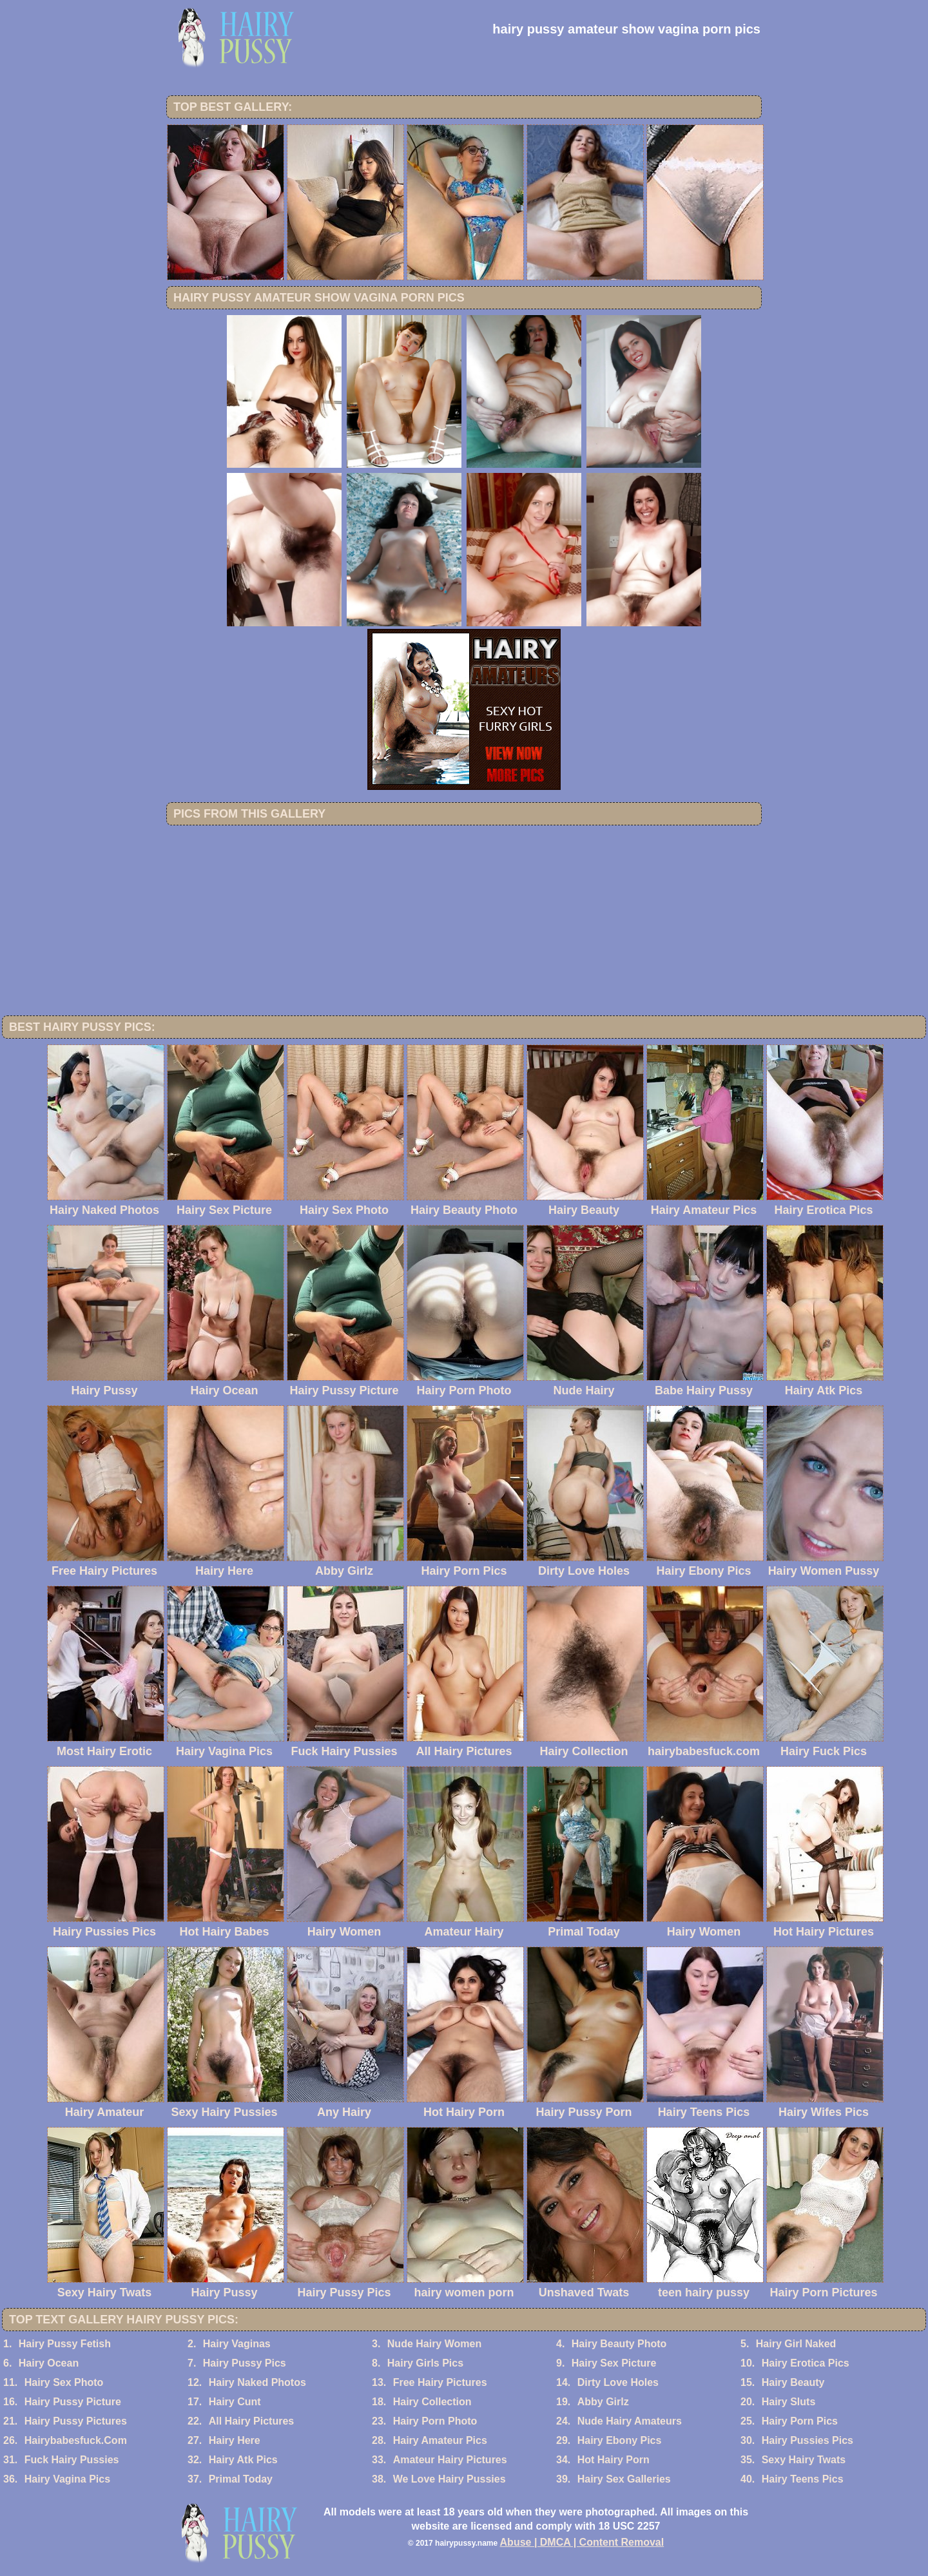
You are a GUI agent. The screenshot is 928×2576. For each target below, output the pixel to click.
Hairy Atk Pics (243, 2459)
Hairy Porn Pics (800, 2421)
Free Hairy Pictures (440, 2382)
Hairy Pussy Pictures (75, 2421)
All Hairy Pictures (252, 2421)
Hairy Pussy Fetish (65, 2343)
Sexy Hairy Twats (804, 2459)
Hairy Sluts (789, 2401)
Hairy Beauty (793, 2382)
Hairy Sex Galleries (624, 2479)
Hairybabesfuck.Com (75, 2440)
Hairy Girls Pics (425, 2363)
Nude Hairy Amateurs (629, 2421)
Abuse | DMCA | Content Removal (582, 2542)
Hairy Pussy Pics (244, 2363)
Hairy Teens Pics (803, 2479)
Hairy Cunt (235, 2401)
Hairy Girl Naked (796, 2343)
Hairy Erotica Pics (805, 2363)
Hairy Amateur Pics (440, 2440)
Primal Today (241, 2479)
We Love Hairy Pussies (449, 2479)
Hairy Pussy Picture (72, 2401)
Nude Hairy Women (434, 2343)
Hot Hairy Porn (613, 2459)
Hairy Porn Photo (435, 2421)
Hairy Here (234, 2440)
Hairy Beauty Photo (619, 2343)
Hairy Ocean (49, 2363)
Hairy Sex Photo (64, 2382)
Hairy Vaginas (237, 2343)
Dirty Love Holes (618, 2382)
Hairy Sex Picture (614, 2363)
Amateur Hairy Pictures (450, 2459)
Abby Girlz (603, 2401)
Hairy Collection (432, 2401)
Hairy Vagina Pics (67, 2479)
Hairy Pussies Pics (807, 2440)
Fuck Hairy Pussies (71, 2459)
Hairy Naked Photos (257, 2382)
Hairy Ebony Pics (619, 2440)
